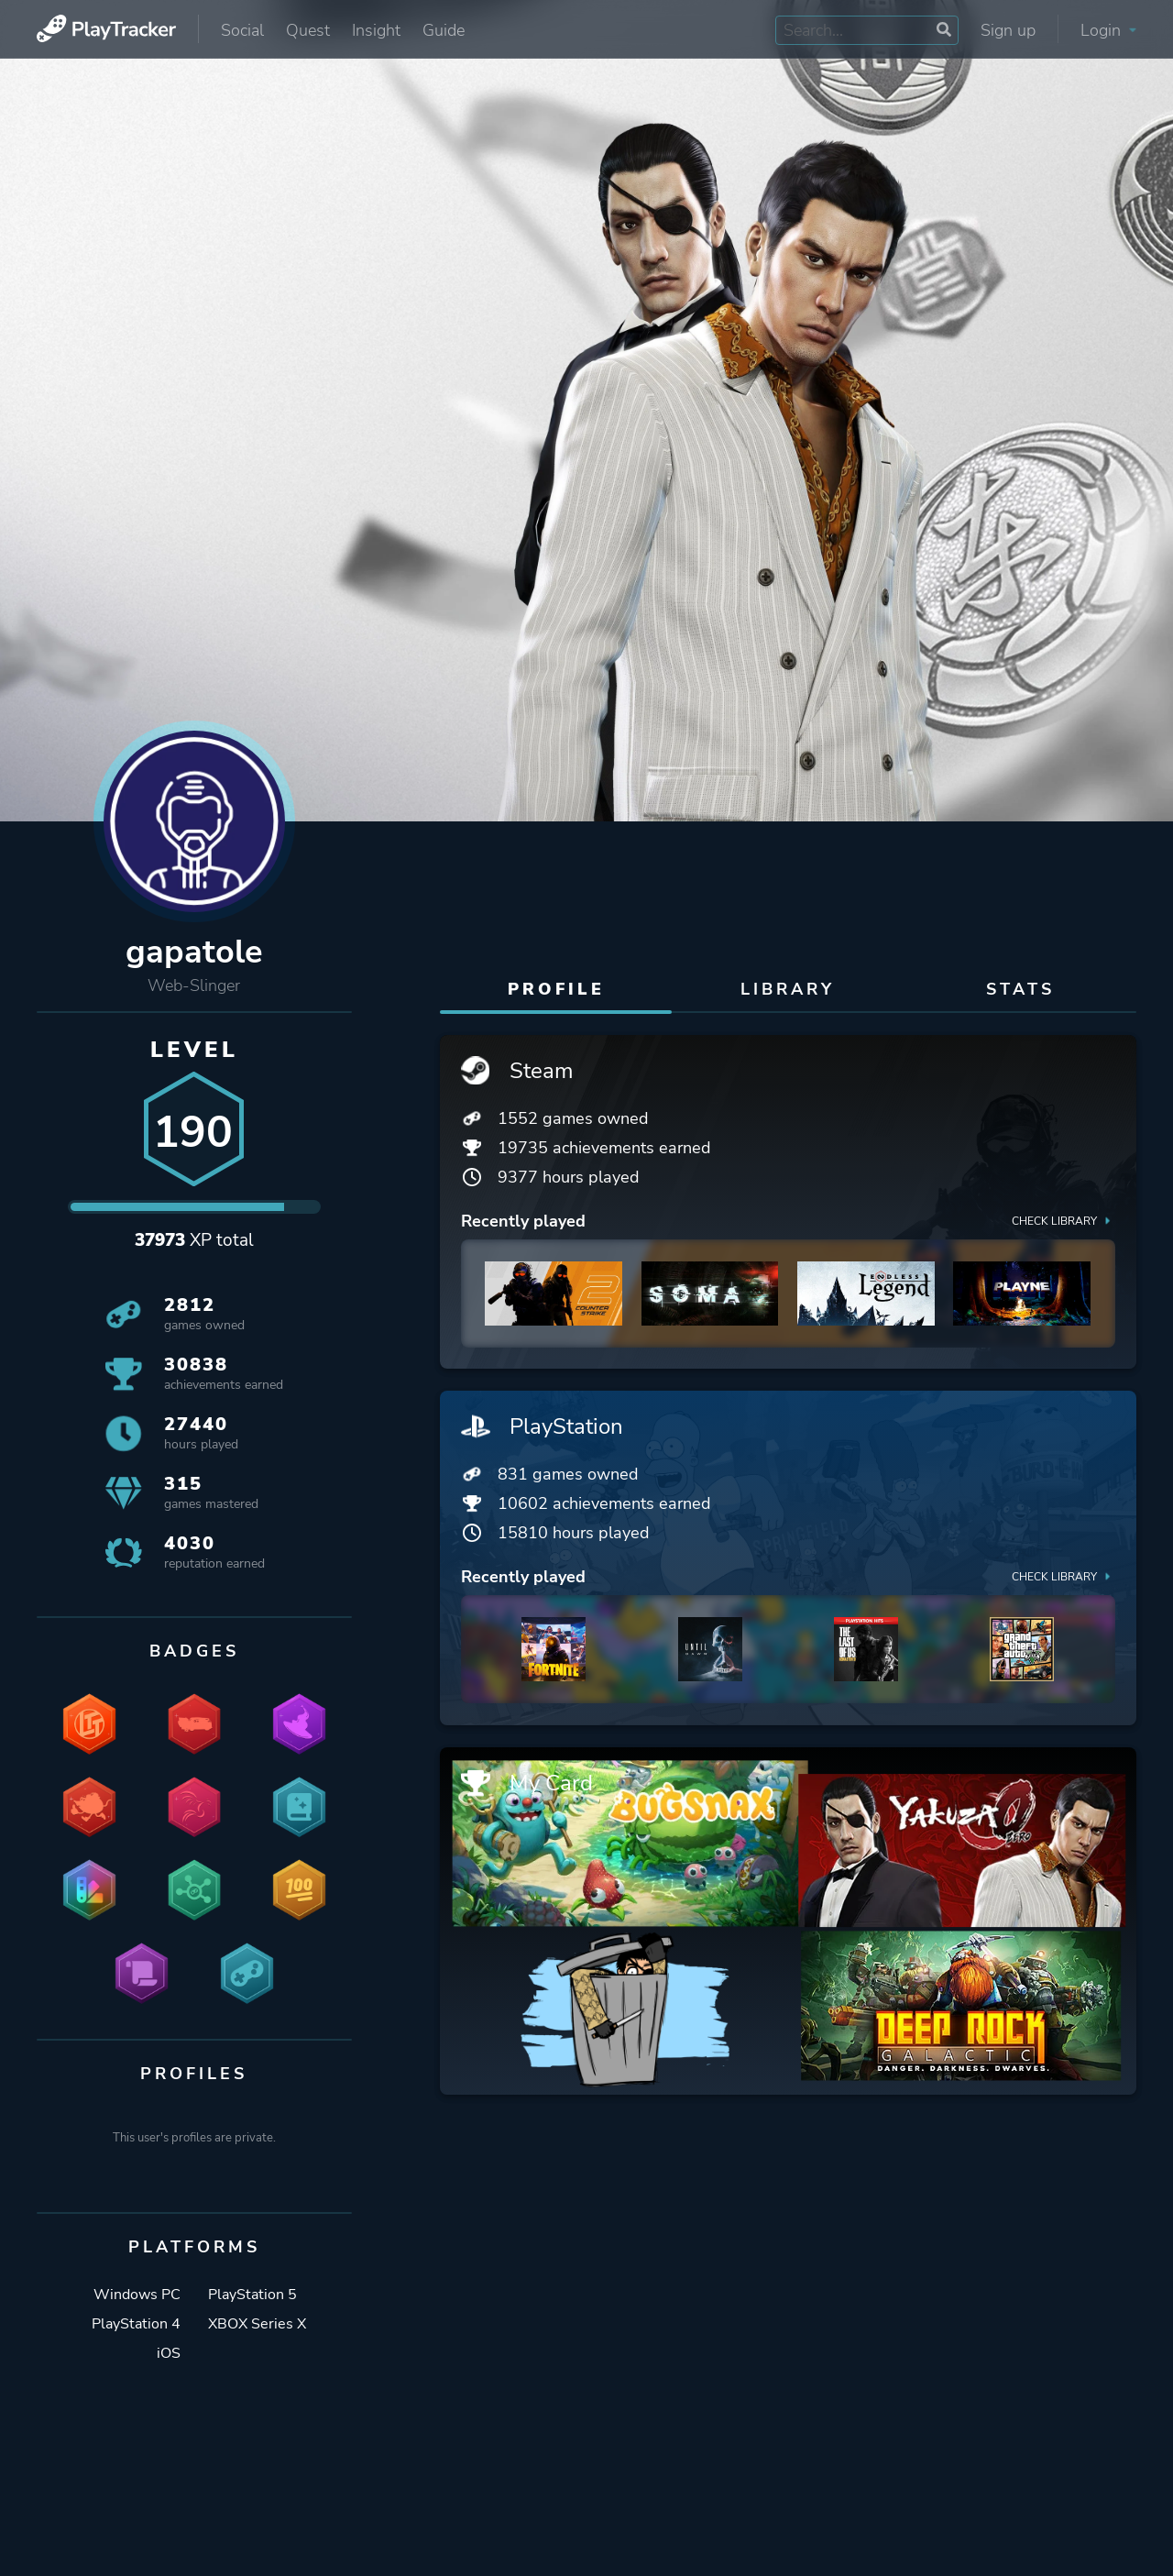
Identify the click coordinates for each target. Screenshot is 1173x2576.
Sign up (1008, 30)
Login (1108, 30)
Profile (556, 989)
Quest (308, 30)
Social (242, 30)
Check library (1062, 1221)
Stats (1020, 989)
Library (787, 989)
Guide (443, 30)
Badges (194, 1652)
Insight (376, 30)
